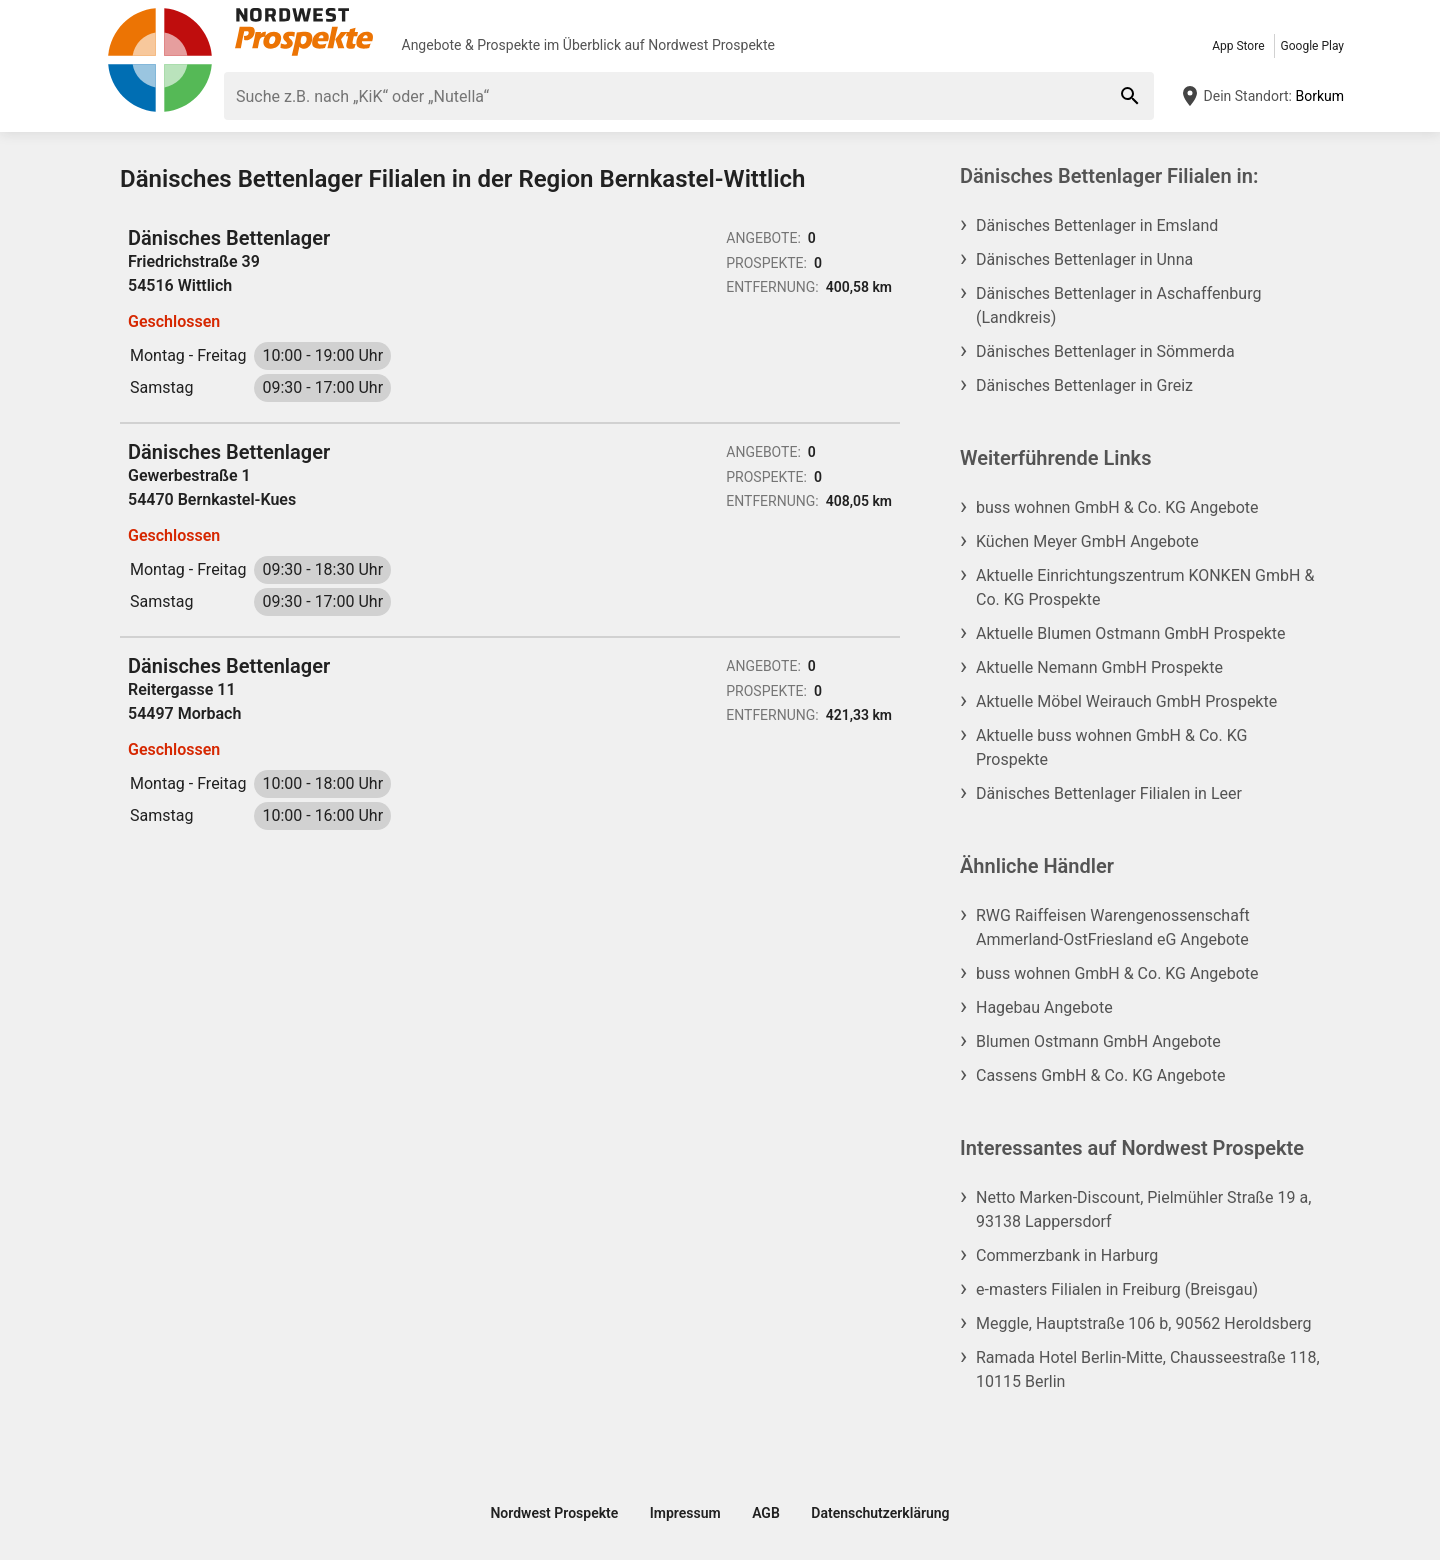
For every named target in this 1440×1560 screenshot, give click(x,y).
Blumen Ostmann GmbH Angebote (1098, 1041)
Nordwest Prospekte (711, 45)
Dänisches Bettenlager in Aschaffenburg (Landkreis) (1118, 305)
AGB (766, 1513)
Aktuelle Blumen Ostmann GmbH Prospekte (1131, 633)
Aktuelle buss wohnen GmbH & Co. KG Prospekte (1111, 747)
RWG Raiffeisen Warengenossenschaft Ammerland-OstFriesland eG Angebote (1113, 927)
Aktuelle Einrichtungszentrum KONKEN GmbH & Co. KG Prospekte (1145, 587)
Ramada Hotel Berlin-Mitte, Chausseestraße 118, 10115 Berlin (1148, 1369)
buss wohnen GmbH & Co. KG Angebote (1117, 507)
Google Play (1312, 46)
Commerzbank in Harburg (1067, 1255)
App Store (1238, 46)
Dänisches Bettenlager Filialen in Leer (1109, 793)
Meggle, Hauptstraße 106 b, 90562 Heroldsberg (1144, 1323)
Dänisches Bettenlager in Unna (1084, 259)
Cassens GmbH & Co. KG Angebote (1100, 1075)
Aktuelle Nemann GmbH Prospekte (1099, 667)
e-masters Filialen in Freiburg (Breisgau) (1117, 1289)
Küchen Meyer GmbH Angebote (1087, 541)
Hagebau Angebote (1044, 1007)
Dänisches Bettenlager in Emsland (1097, 225)
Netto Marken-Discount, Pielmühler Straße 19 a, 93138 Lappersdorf (1143, 1209)
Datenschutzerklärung (880, 1513)
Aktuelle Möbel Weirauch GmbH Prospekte (1126, 701)
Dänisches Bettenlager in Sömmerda (1105, 351)
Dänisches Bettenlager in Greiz (1084, 385)
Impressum (685, 1513)
